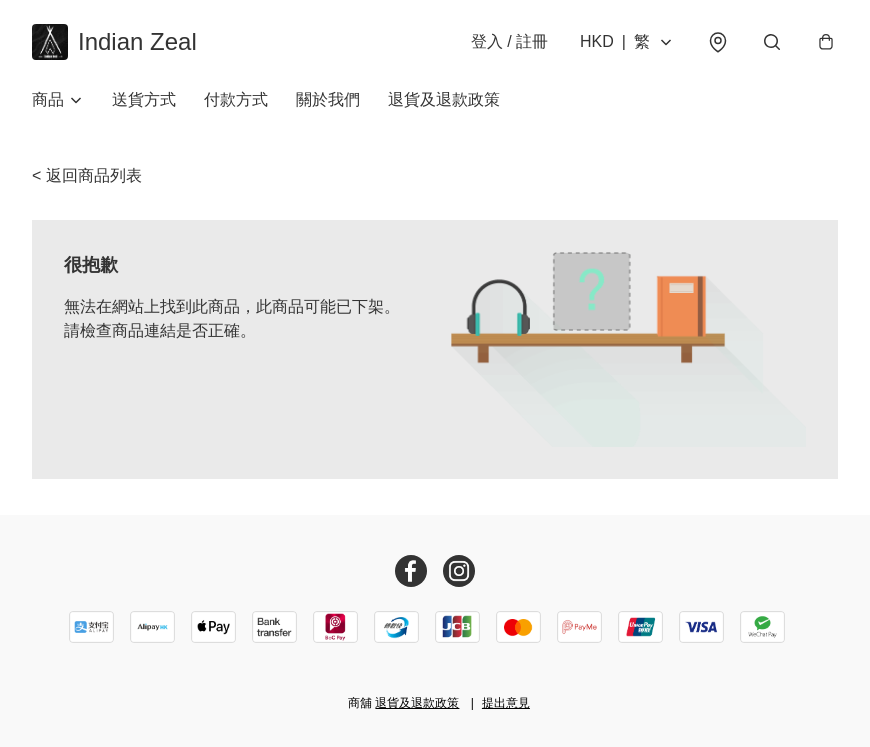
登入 (509, 41)
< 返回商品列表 (87, 175)
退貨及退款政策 (444, 99)
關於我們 (328, 99)
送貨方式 (144, 99)
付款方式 (236, 99)
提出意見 (506, 703)
